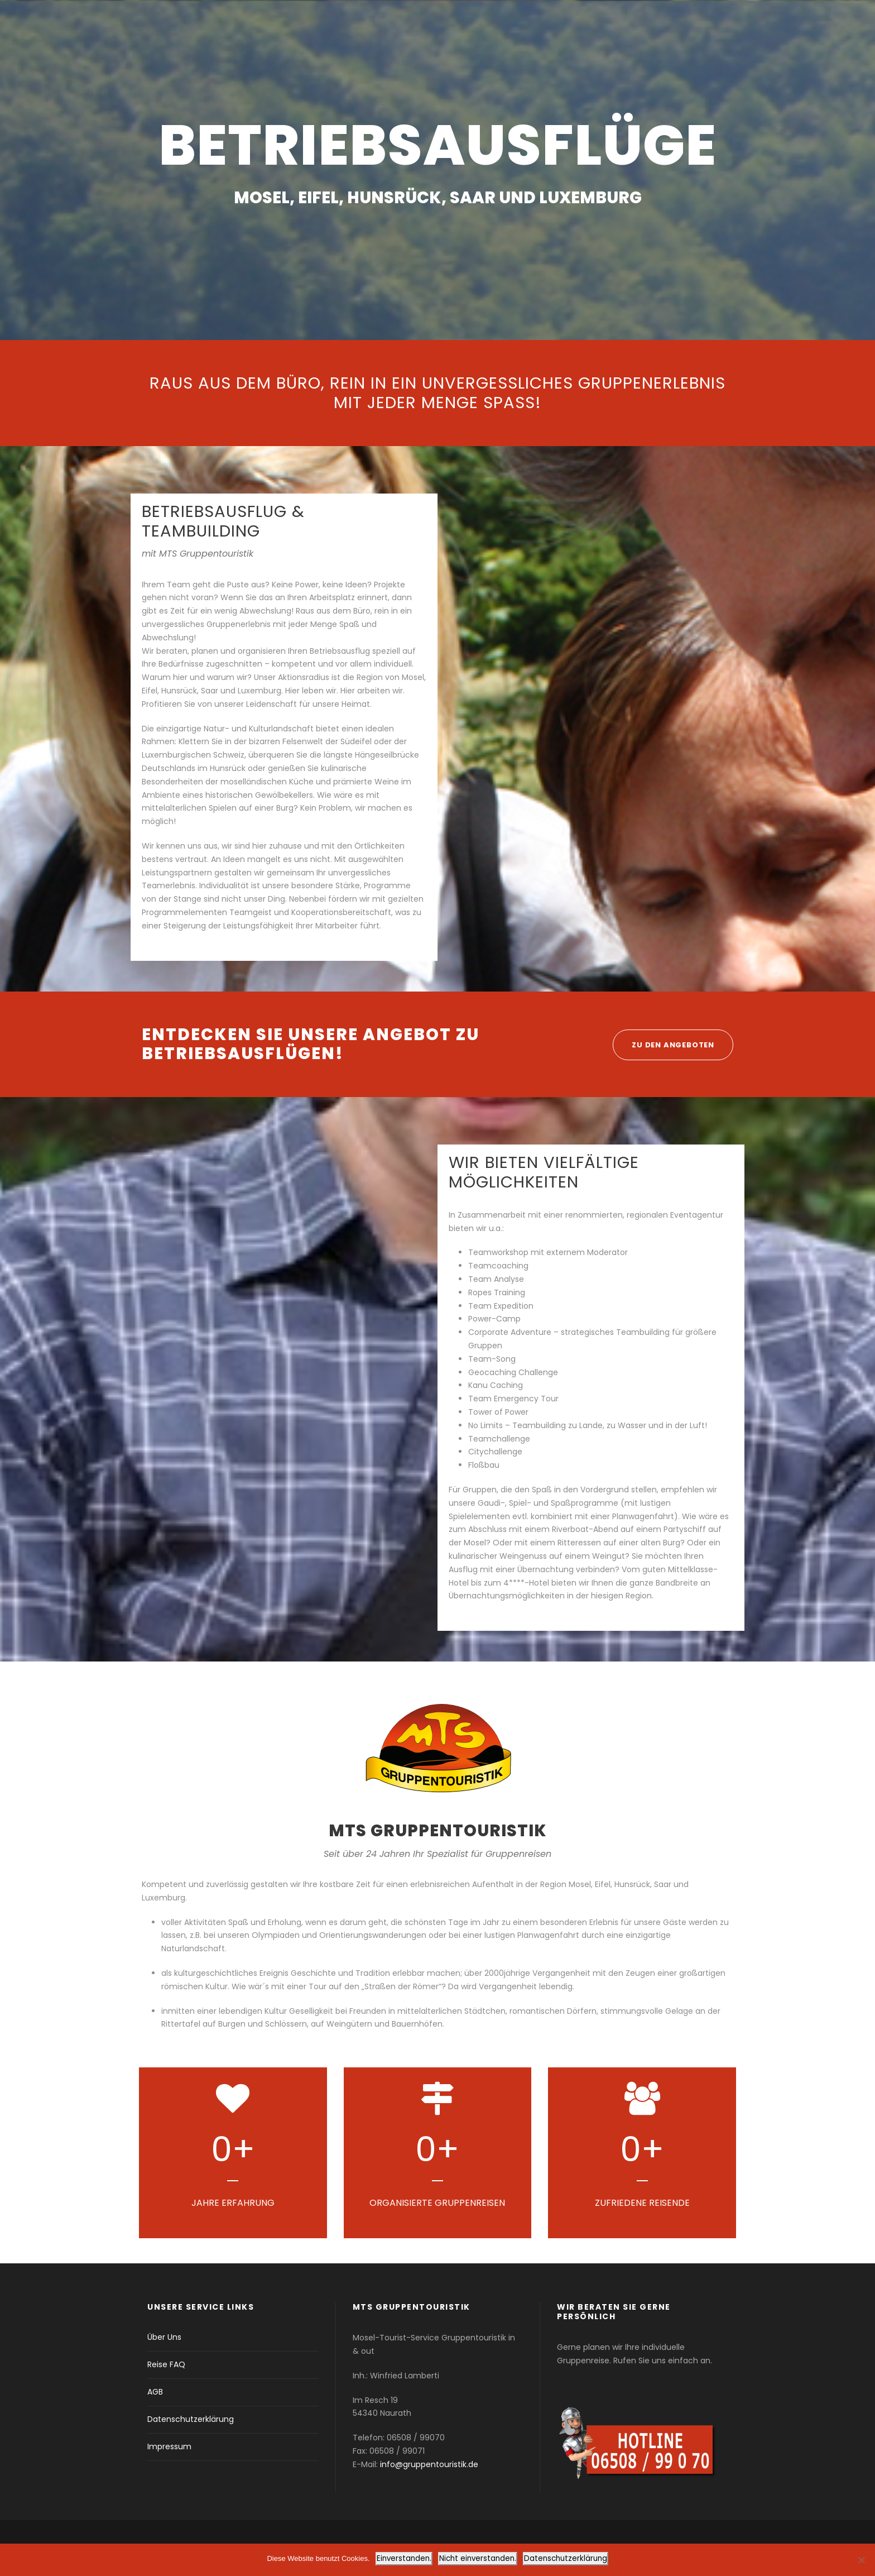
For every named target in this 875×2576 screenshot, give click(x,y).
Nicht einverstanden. (477, 2558)
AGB (155, 2391)
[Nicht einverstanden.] (861, 2559)
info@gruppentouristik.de (429, 2464)
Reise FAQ (166, 2364)
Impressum (169, 2446)
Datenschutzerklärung (190, 2419)
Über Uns (164, 2337)
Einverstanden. (404, 2558)
